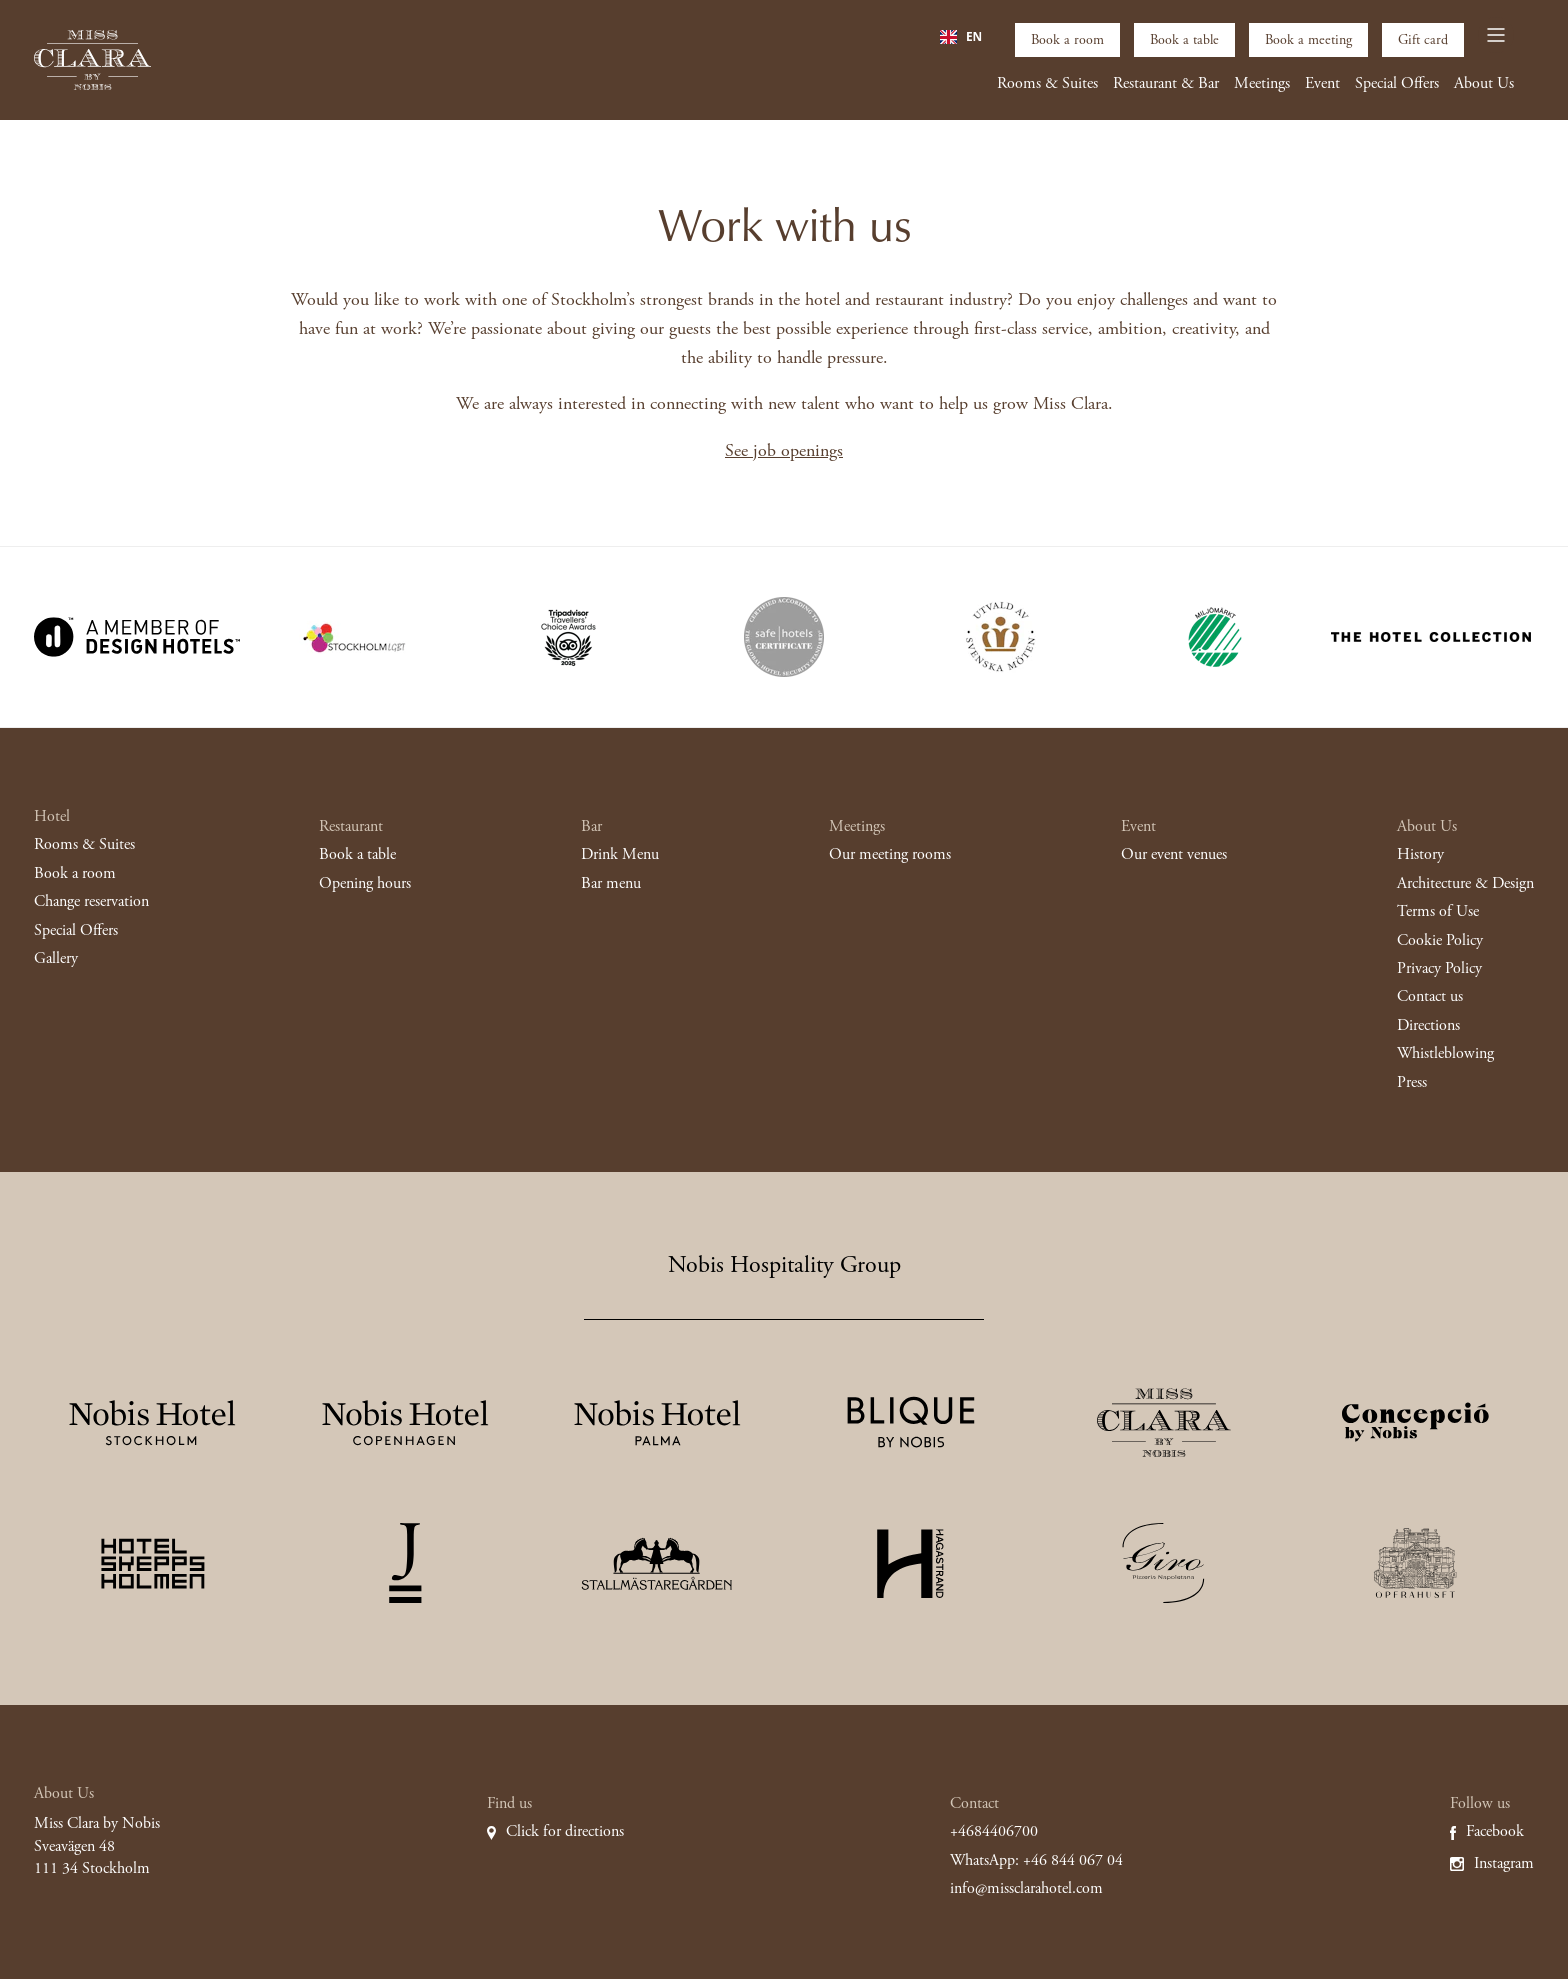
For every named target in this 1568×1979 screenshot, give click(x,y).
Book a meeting (1308, 40)
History (1420, 854)
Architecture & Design (1465, 883)
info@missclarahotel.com (1026, 1888)
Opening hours (365, 883)
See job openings (784, 450)
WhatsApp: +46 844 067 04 (1036, 1860)
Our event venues (1174, 854)
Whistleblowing (1445, 1053)
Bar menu (611, 883)
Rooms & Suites (1047, 83)
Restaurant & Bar (1166, 83)
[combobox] (961, 37)
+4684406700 (994, 1831)
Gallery (56, 958)
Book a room (1067, 40)
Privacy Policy (1439, 968)
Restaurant (351, 826)
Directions (1428, 1025)
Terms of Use (1438, 911)
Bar (591, 826)
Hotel (52, 816)
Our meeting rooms (890, 854)
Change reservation (91, 901)
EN (961, 37)
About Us (1484, 83)
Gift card (1423, 40)
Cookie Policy (1440, 940)
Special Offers (1397, 83)
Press (1412, 1082)
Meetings (1262, 83)
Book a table (1184, 40)
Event (1322, 83)
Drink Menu (620, 854)
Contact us (1430, 996)
